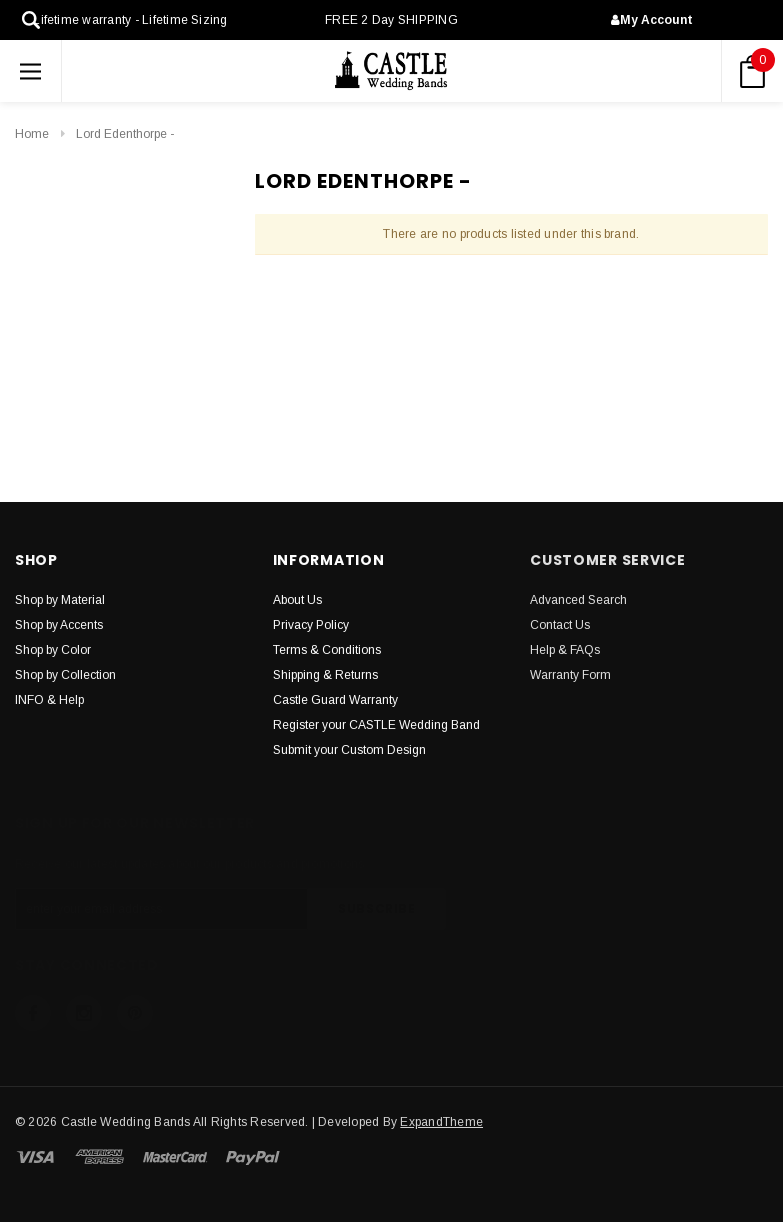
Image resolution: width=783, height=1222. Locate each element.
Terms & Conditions (327, 650)
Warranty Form (570, 675)
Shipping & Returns (325, 675)
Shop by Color (53, 650)
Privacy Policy (311, 625)
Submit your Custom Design (349, 750)
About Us (297, 600)
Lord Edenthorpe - (125, 134)
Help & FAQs (565, 650)
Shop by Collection (65, 675)
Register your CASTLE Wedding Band (376, 725)
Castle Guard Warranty (335, 700)
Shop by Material (60, 600)
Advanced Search (578, 600)
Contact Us (560, 625)
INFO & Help (49, 700)
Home (32, 134)
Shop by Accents (59, 625)
